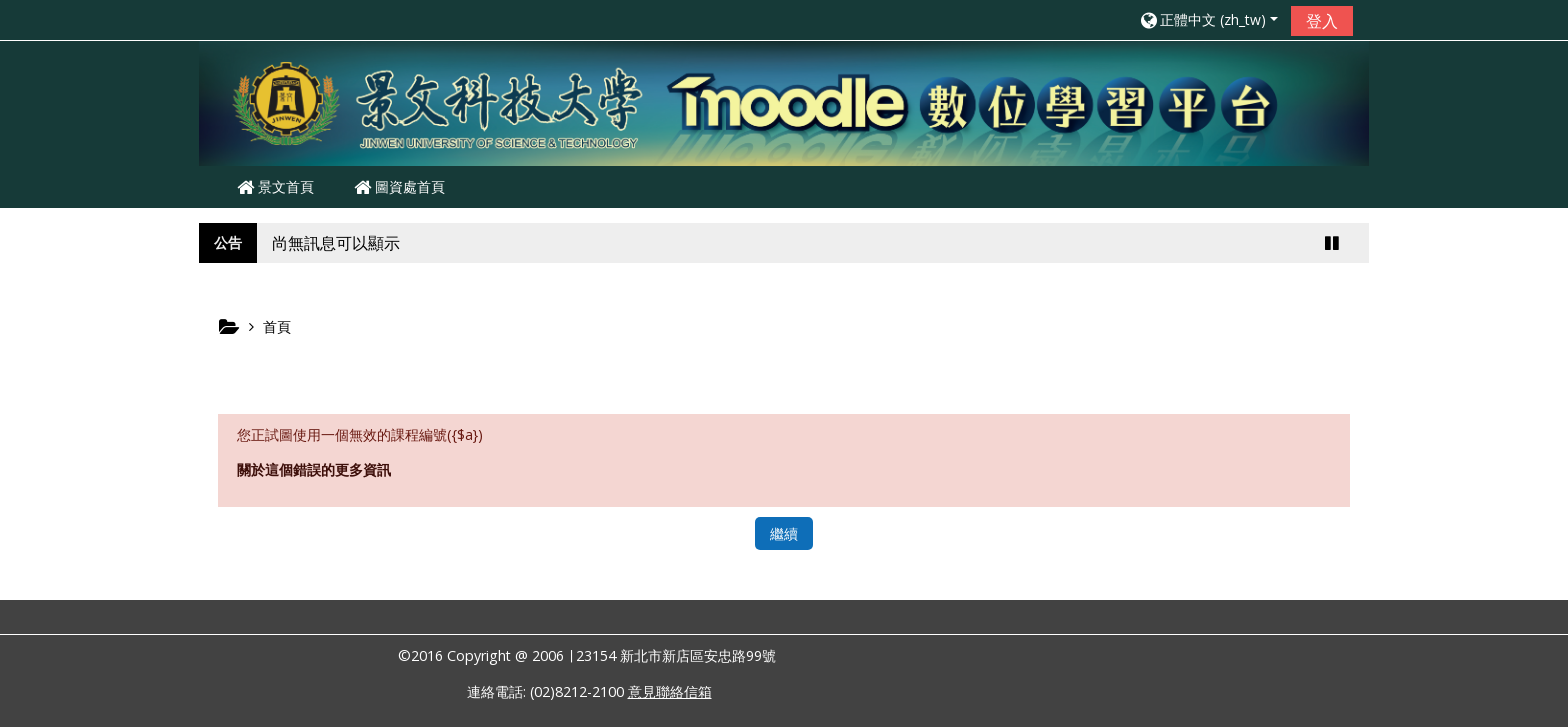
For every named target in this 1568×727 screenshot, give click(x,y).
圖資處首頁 (399, 186)
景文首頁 (275, 186)
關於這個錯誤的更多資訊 (314, 469)
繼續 (784, 533)
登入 (1322, 21)
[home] (784, 101)
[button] (1208, 19)
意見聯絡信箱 (670, 691)
